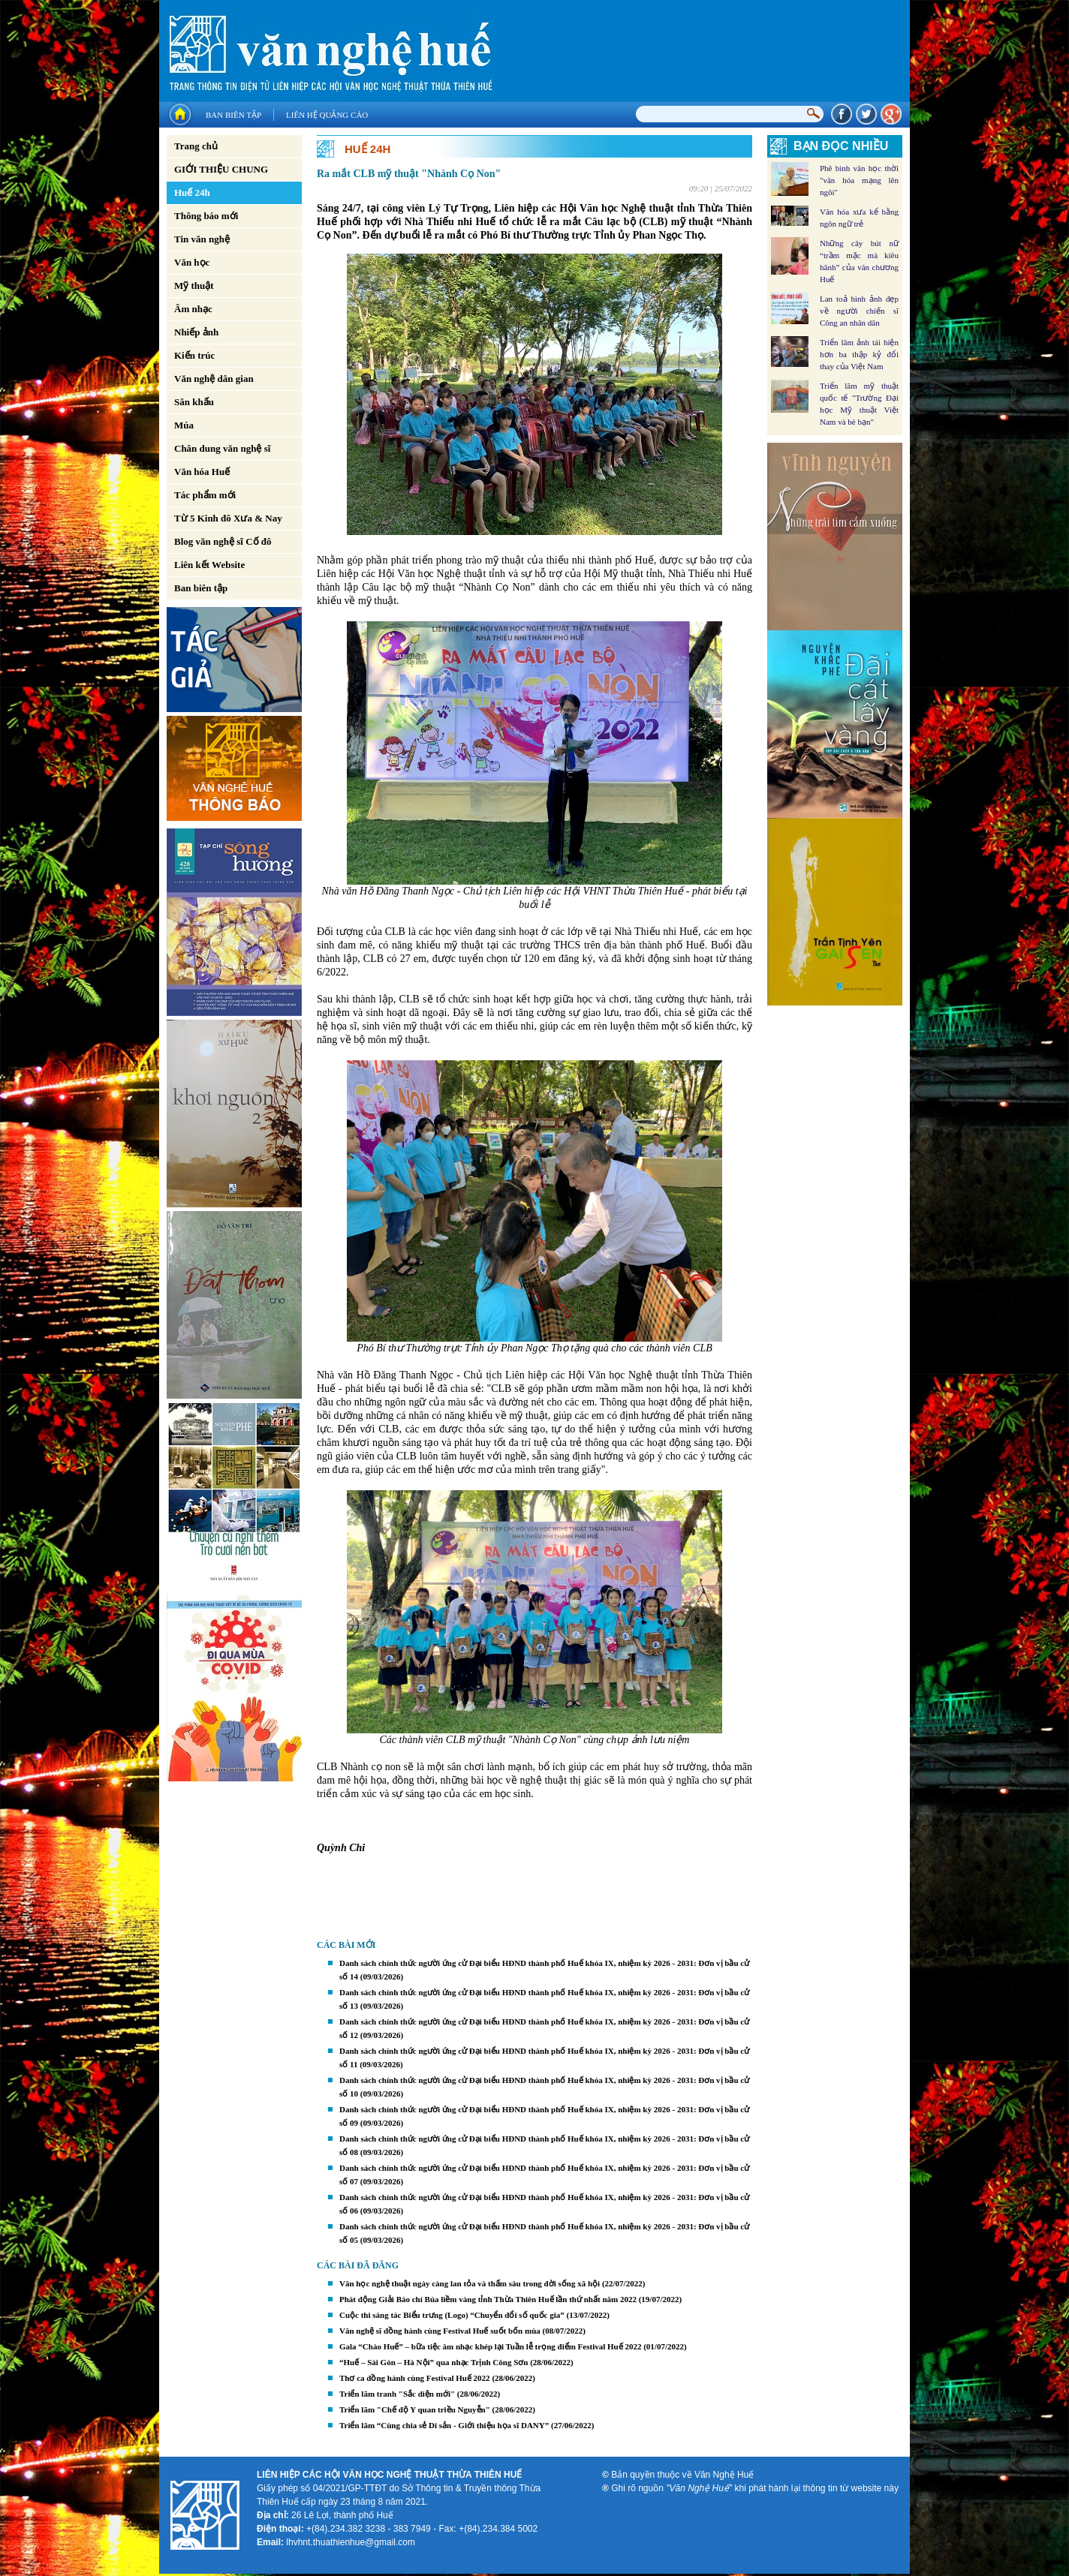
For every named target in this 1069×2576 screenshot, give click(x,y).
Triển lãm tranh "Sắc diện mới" (397, 2393)
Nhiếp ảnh (196, 332)
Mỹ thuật (194, 285)
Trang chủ (196, 146)
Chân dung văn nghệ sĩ (222, 448)
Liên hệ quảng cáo (327, 114)
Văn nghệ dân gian (214, 378)
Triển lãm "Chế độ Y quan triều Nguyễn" (414, 2409)
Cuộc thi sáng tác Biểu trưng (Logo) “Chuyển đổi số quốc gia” (452, 2314)
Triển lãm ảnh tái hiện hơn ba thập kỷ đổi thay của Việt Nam (859, 354)
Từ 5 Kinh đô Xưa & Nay (228, 518)
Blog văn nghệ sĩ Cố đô (223, 541)
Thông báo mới (206, 215)
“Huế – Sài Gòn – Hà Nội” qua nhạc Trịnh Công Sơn (433, 2362)
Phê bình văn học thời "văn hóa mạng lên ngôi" (859, 180)
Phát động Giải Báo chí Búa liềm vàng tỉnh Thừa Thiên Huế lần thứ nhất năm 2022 (488, 2299)
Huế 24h (192, 192)
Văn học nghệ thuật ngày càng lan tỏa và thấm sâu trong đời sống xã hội (469, 2283)
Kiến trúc (194, 355)
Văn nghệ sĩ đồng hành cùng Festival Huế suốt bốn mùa (440, 2330)
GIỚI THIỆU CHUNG (221, 169)
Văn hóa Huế (202, 471)
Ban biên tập (233, 114)
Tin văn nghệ (202, 239)
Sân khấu (194, 401)
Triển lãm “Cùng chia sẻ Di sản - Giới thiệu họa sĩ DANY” (444, 2425)
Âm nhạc (193, 308)
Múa (184, 425)
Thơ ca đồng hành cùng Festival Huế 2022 (414, 2377)
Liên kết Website (209, 564)
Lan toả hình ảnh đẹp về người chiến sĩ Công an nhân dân (859, 310)
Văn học (191, 262)
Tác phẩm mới (205, 494)
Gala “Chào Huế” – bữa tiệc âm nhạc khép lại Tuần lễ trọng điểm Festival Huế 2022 (490, 2346)
